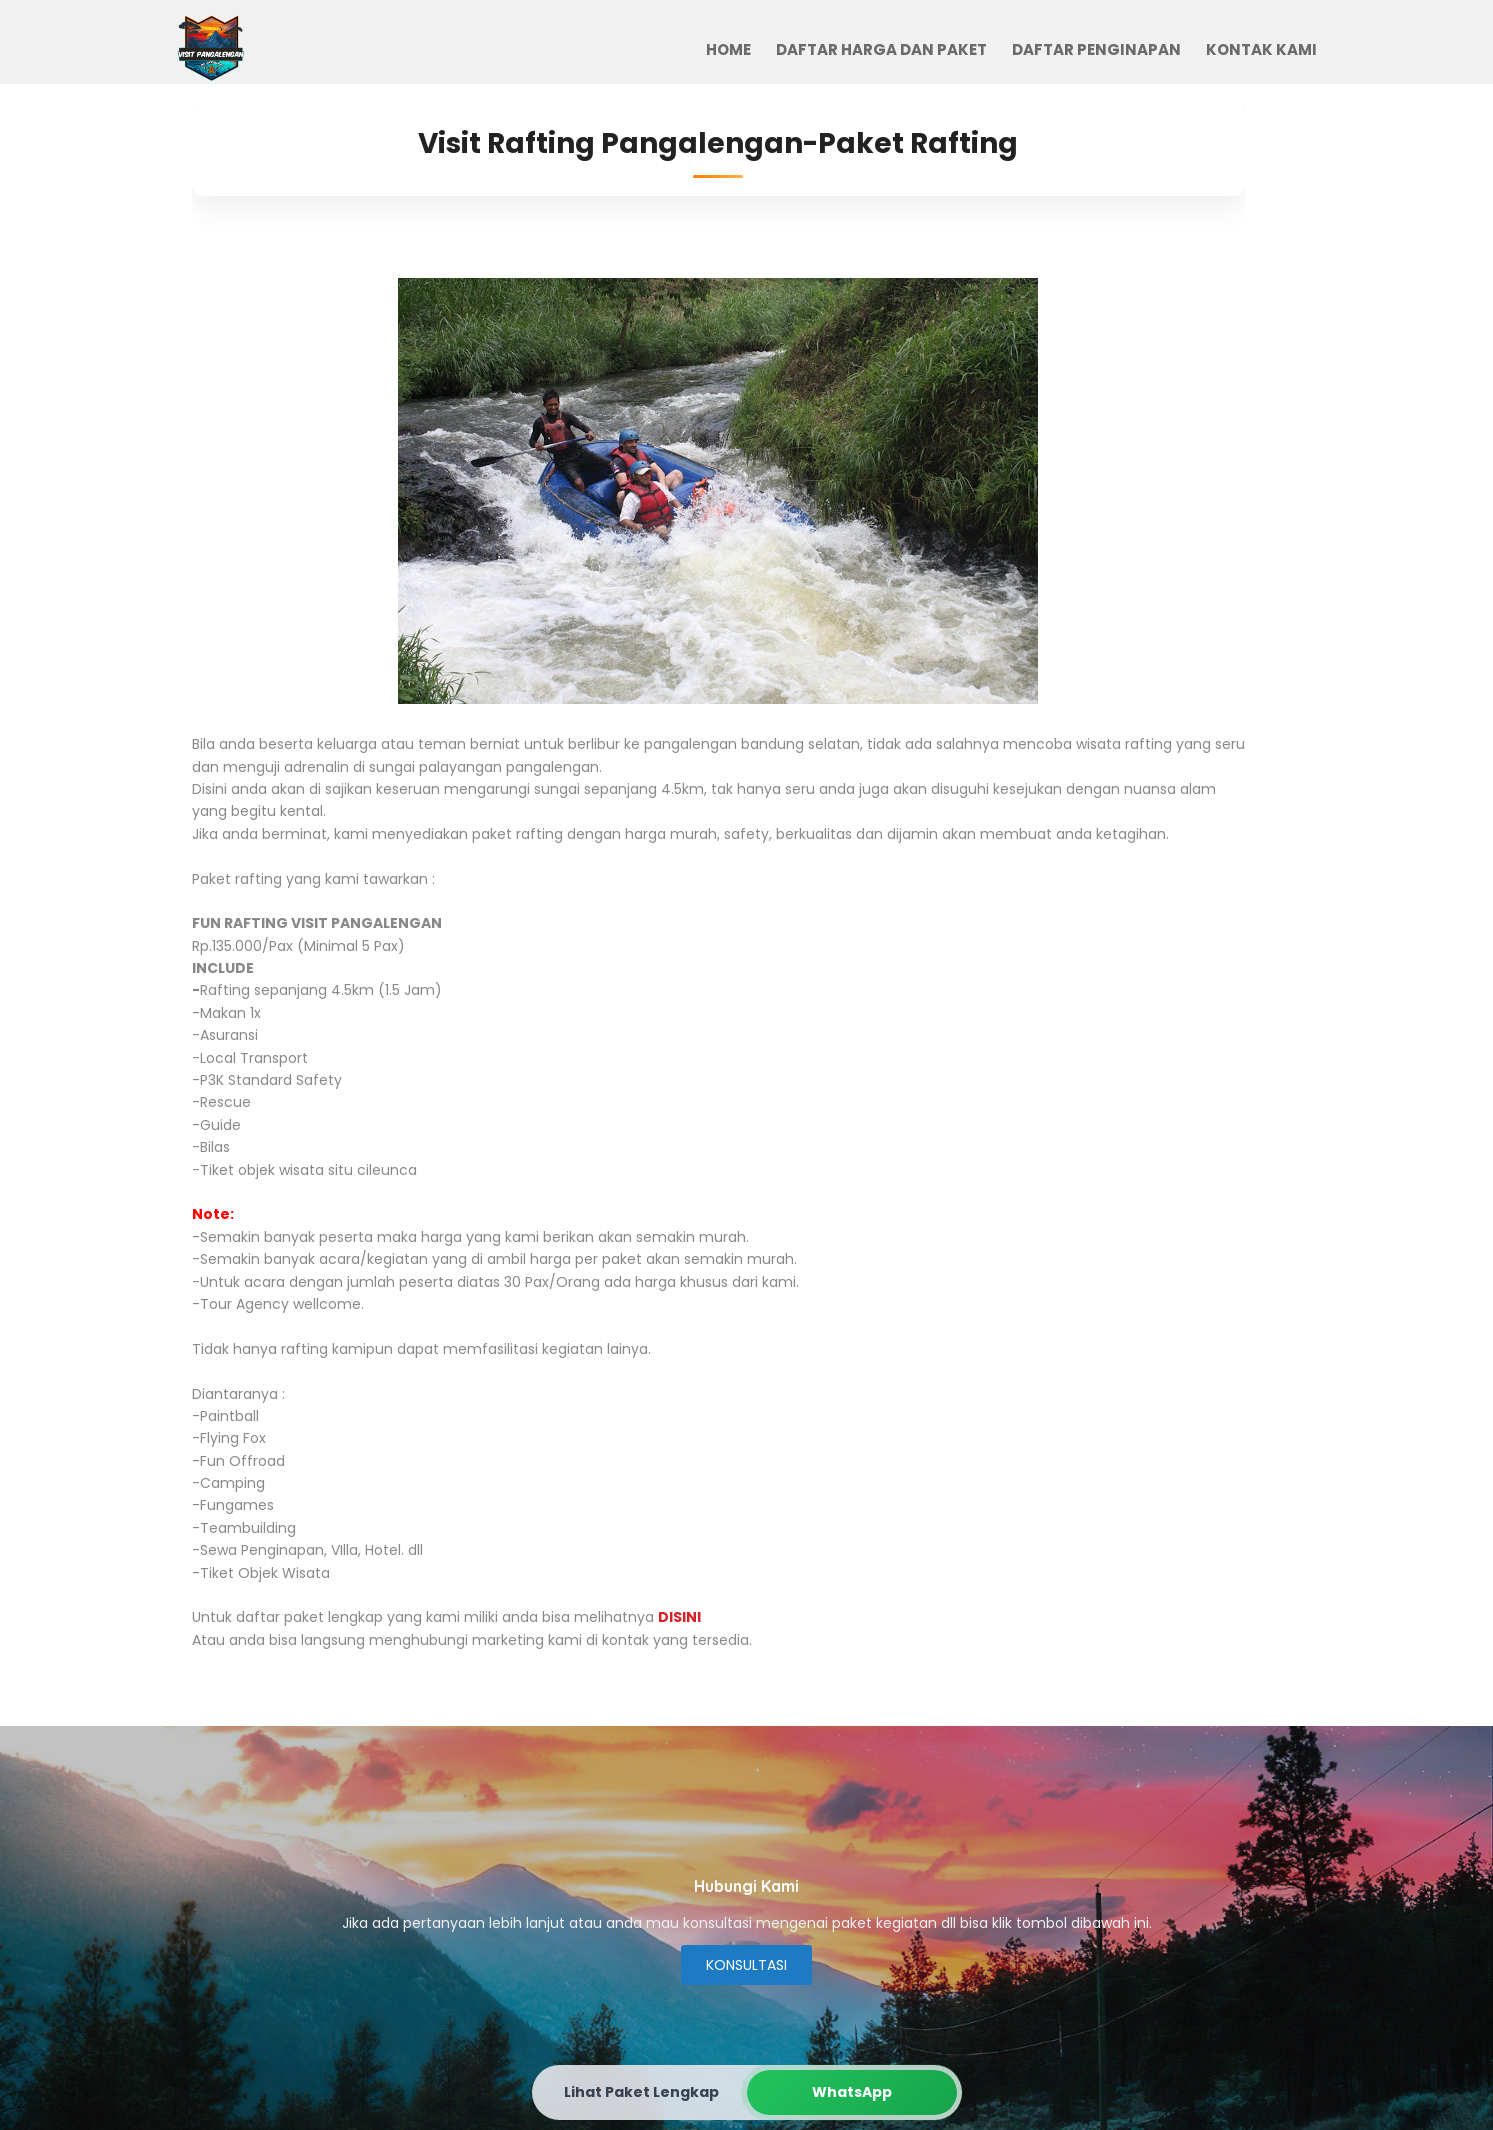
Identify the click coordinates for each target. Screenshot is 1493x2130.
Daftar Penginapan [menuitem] (1096, 49)
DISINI (679, 1617)
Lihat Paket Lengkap (641, 2092)
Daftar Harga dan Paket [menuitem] (881, 49)
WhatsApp (852, 2092)
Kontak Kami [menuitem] (1261, 49)
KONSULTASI (746, 1965)
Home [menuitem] (728, 49)
